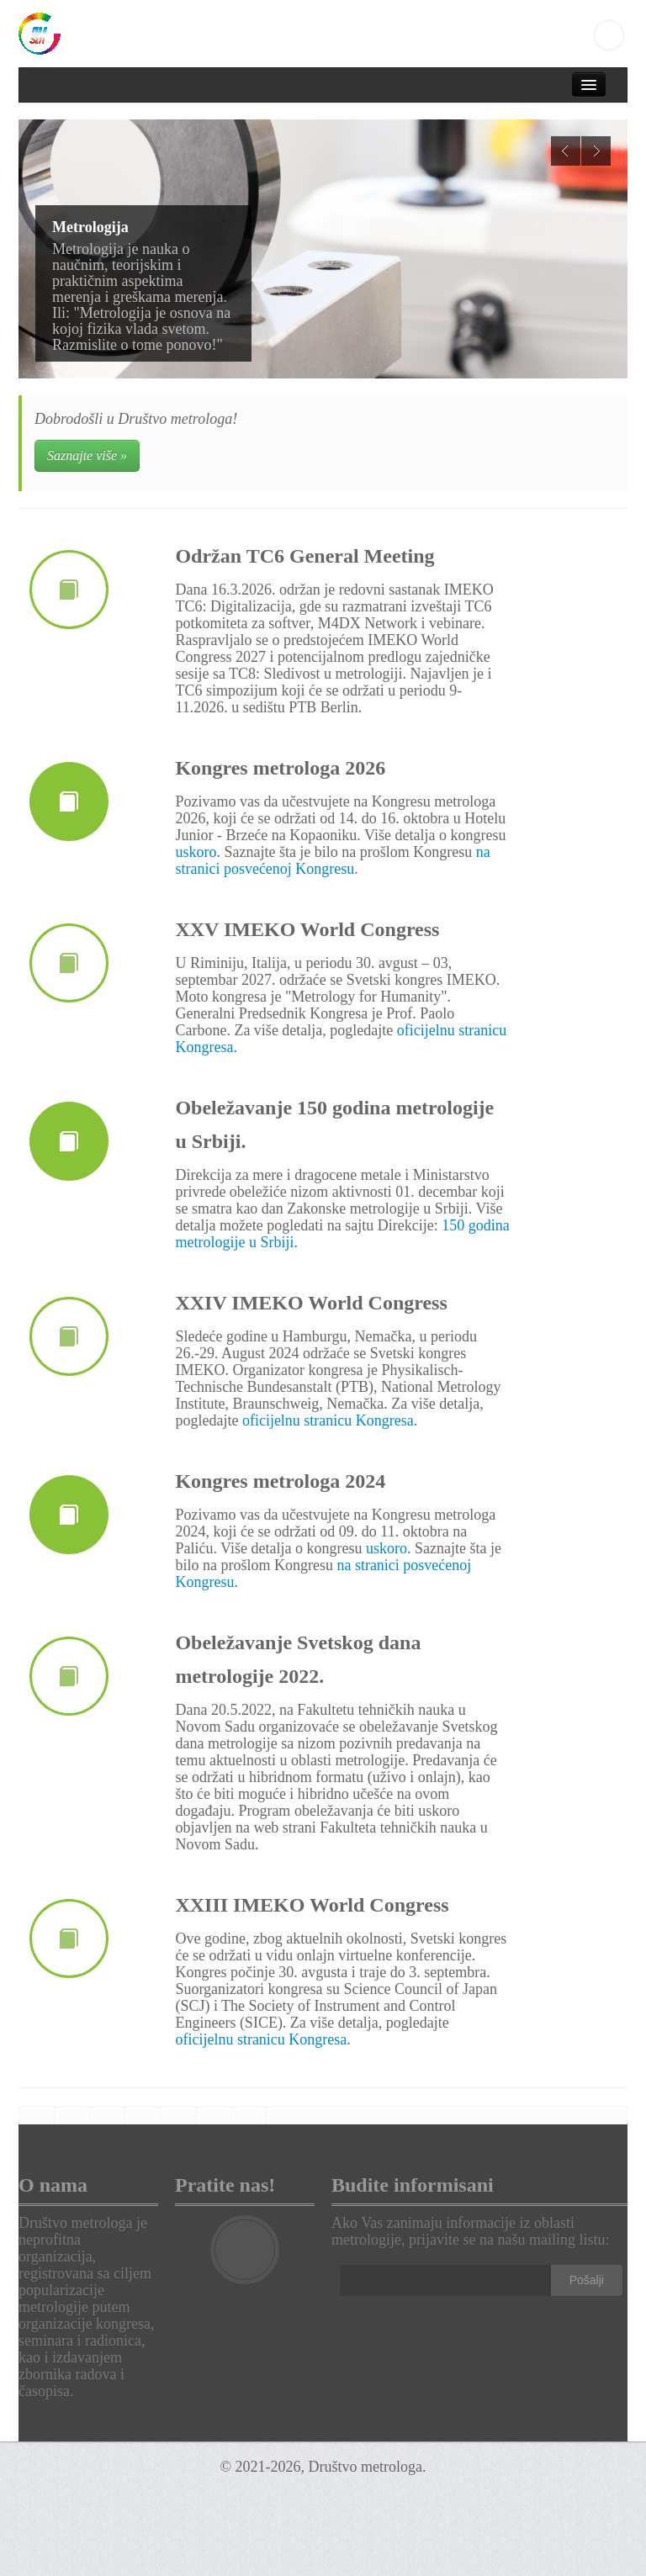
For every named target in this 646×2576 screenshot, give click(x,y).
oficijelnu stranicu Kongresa (261, 2039)
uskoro (195, 852)
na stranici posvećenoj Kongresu (332, 860)
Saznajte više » (87, 455)
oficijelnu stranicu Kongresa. (329, 1420)
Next (596, 151)
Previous (565, 151)
